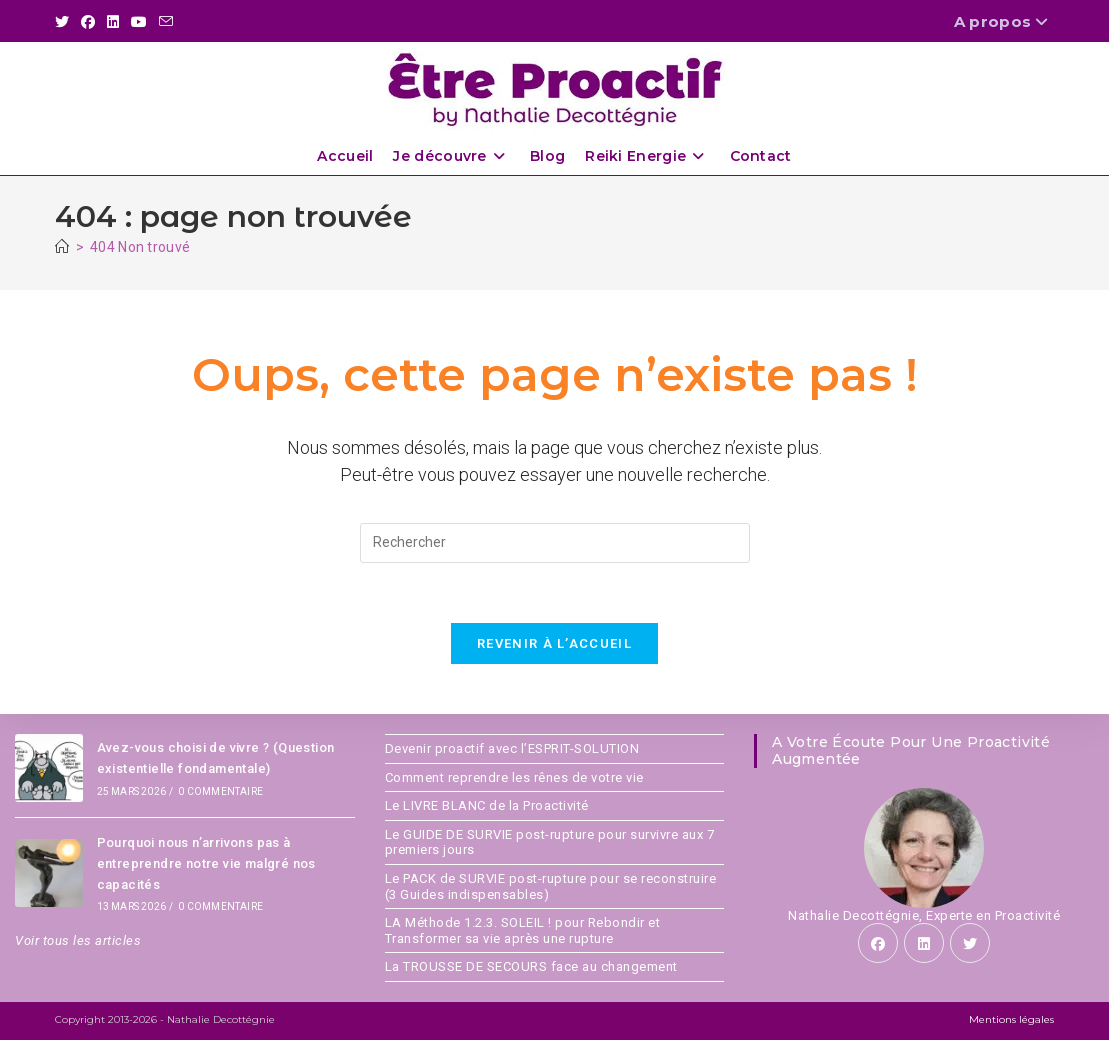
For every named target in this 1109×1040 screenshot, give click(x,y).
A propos (1004, 21)
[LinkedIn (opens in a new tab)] (113, 22)
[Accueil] (62, 247)
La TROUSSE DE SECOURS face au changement (531, 966)
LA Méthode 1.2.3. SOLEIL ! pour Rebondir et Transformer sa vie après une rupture (523, 930)
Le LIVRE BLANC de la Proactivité (487, 805)
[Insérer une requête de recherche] (555, 543)
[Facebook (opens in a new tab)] (88, 22)
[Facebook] (878, 943)
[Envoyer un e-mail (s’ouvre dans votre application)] (166, 22)
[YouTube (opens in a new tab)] (139, 22)
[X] (970, 943)
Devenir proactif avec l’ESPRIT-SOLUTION (512, 748)
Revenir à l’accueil (554, 643)
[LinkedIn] (924, 943)
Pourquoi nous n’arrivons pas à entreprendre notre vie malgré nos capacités (206, 863)
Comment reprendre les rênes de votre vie (514, 777)
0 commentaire (220, 791)
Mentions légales (1011, 1019)
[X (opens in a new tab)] (65, 22)
